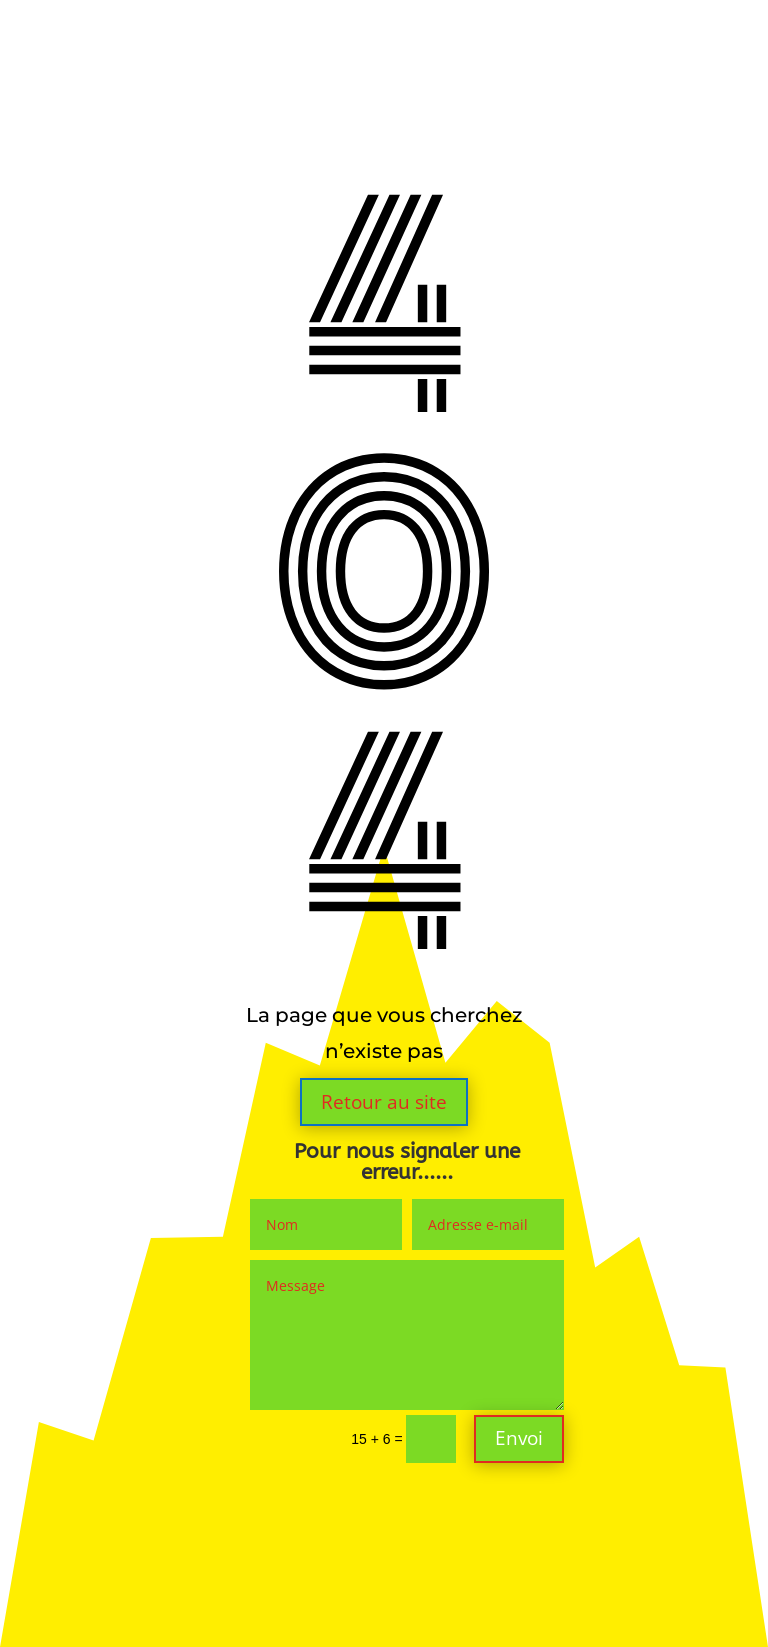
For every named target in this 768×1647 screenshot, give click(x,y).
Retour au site (384, 1102)
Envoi (519, 1438)
